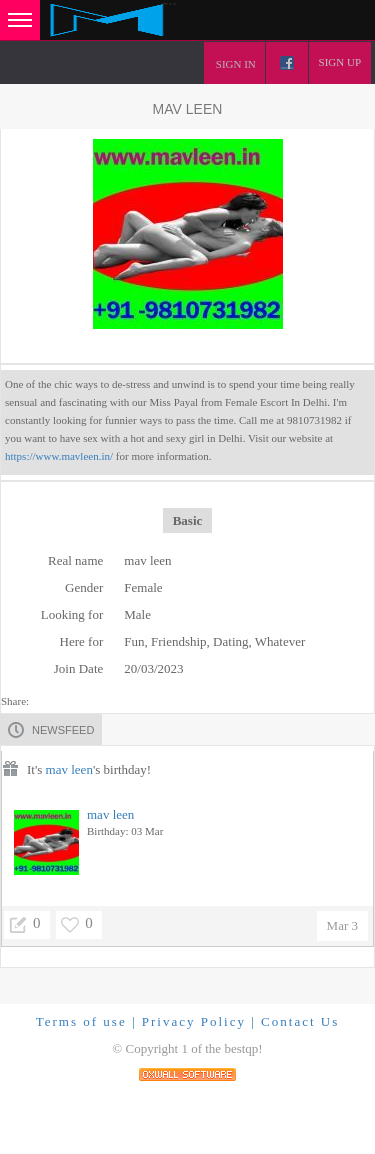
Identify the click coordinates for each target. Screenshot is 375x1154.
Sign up (340, 62)
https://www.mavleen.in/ (59, 456)
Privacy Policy (194, 1021)
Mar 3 (342, 925)
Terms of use (81, 1021)
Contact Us (300, 1021)
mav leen (69, 769)
